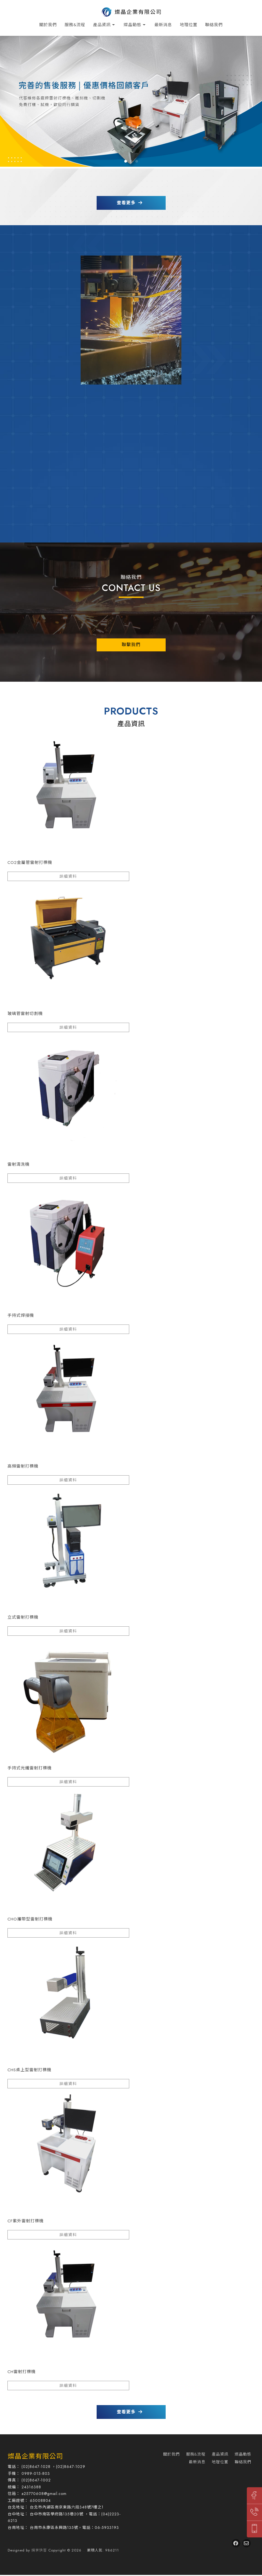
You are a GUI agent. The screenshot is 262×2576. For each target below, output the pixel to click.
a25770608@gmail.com (44, 2494)
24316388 (31, 2488)
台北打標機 (104, 2537)
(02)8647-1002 (36, 2481)
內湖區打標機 (127, 2537)
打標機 (85, 2537)
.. (84, 2551)
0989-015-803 (36, 2474)
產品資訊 (102, 25)
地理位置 (188, 25)
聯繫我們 (131, 645)
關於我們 (48, 25)
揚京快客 (39, 2551)
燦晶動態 (132, 25)
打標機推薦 (173, 2537)
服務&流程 (75, 25)
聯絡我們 (214, 25)
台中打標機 (151, 2537)
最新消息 (163, 25)
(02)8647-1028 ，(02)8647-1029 (53, 2467)
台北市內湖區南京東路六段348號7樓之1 (67, 2508)
